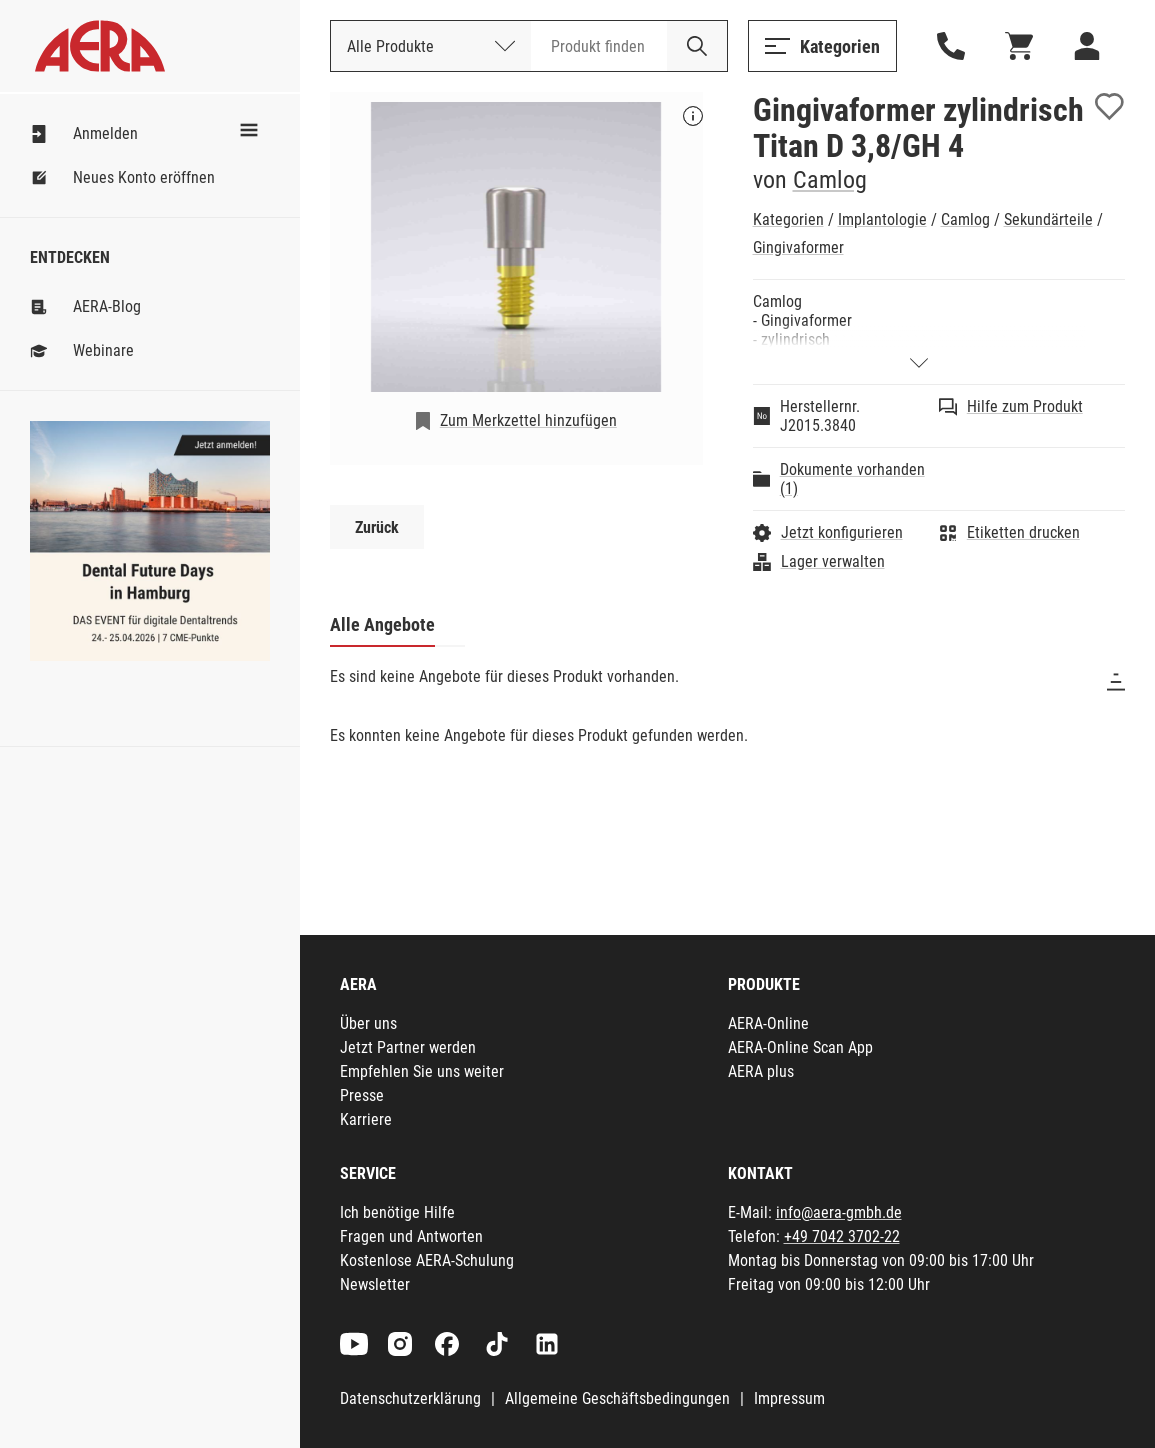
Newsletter (375, 1284)
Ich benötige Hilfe (397, 1212)
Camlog (830, 180)
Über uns (368, 1023)
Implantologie (882, 219)
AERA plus (761, 1071)
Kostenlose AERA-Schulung (427, 1260)
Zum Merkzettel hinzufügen (528, 420)
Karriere (366, 1119)
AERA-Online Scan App (800, 1047)
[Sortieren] (1116, 682)
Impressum (789, 1398)
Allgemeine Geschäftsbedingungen (617, 1398)
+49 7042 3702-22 (842, 1236)
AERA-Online (768, 1023)
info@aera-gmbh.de (839, 1212)
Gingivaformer (798, 247)
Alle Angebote (382, 624)
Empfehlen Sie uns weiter (422, 1071)
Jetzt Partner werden (408, 1047)
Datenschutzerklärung (410, 1398)
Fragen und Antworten (411, 1236)
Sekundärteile (1048, 219)
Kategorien (788, 219)
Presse (362, 1095)
